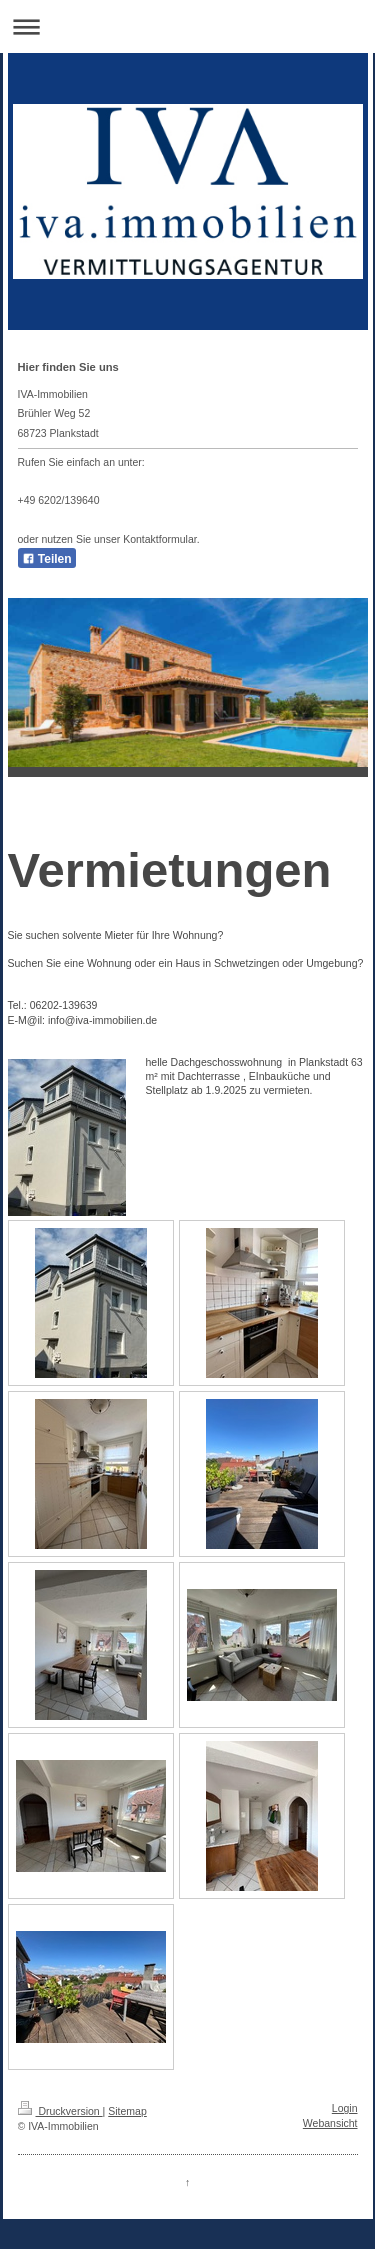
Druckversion (60, 2111)
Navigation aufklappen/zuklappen (187, 26)
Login (345, 2108)
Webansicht (330, 2123)
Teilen (47, 559)
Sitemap (127, 2111)
